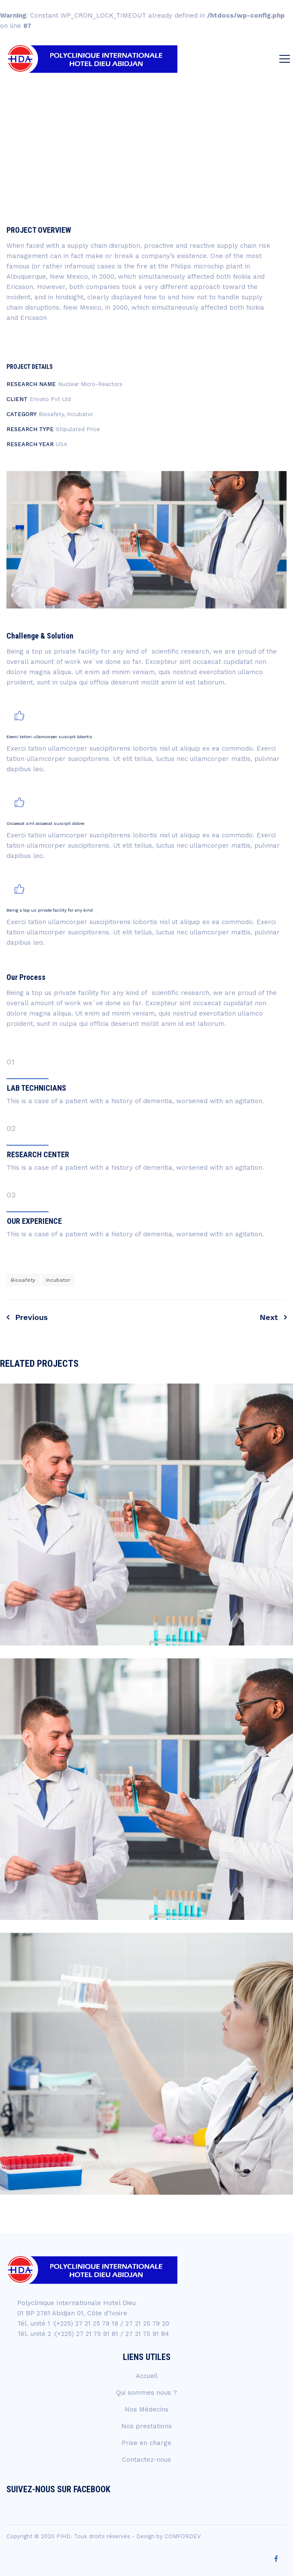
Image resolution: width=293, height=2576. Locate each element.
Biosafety (23, 1280)
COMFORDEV (183, 2536)
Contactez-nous (146, 2459)
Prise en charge (146, 2443)
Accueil (147, 2376)
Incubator (58, 1280)
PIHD (63, 2536)
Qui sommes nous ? (146, 2393)
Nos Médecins (146, 2409)
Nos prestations (146, 2426)
